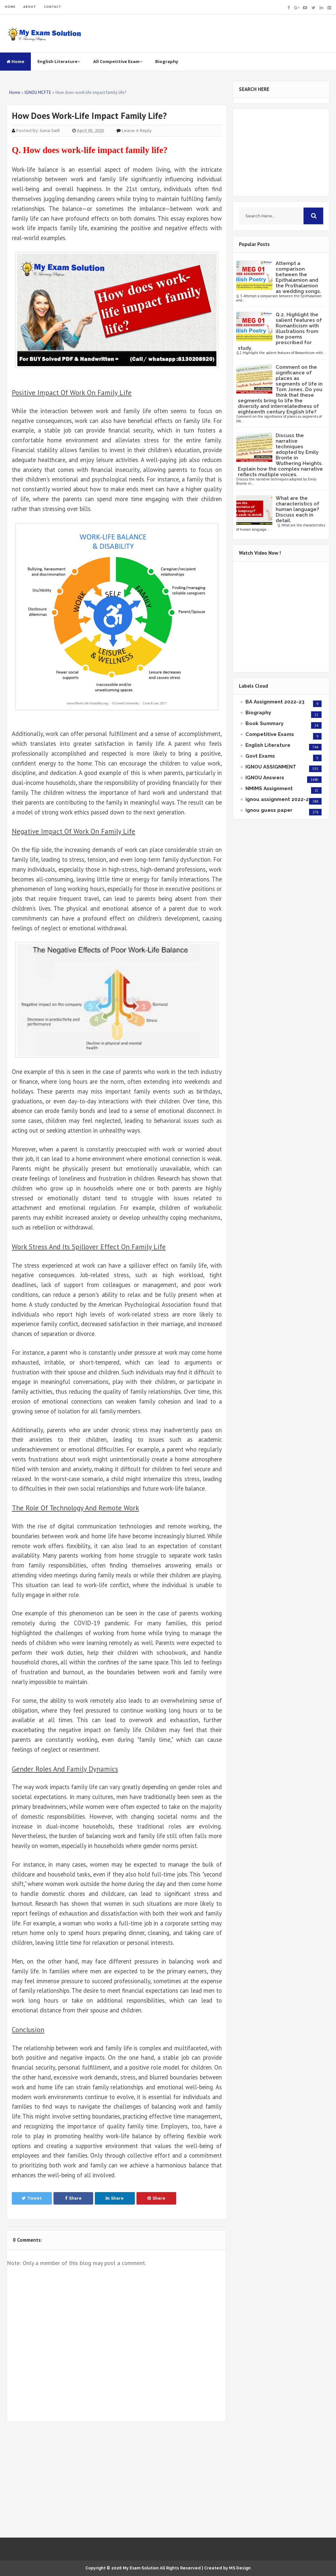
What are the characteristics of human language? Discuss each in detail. (297, 509)
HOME (10, 7)
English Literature (58, 61)
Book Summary (264, 723)
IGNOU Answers (264, 778)
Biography (166, 61)
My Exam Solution (141, 2568)
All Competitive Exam (117, 61)
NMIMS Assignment (269, 788)
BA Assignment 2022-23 (274, 702)
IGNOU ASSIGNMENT (270, 767)
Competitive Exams (269, 734)
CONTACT (52, 7)
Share (73, 2198)
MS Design (240, 2568)
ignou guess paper (268, 810)
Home (15, 61)
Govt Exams (260, 756)
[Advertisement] (116, 2480)
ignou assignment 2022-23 (278, 799)
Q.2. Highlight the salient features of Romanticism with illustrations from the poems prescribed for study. (280, 331)
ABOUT (29, 7)
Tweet (32, 2198)
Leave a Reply (137, 130)
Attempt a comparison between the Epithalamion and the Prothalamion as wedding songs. (298, 277)
